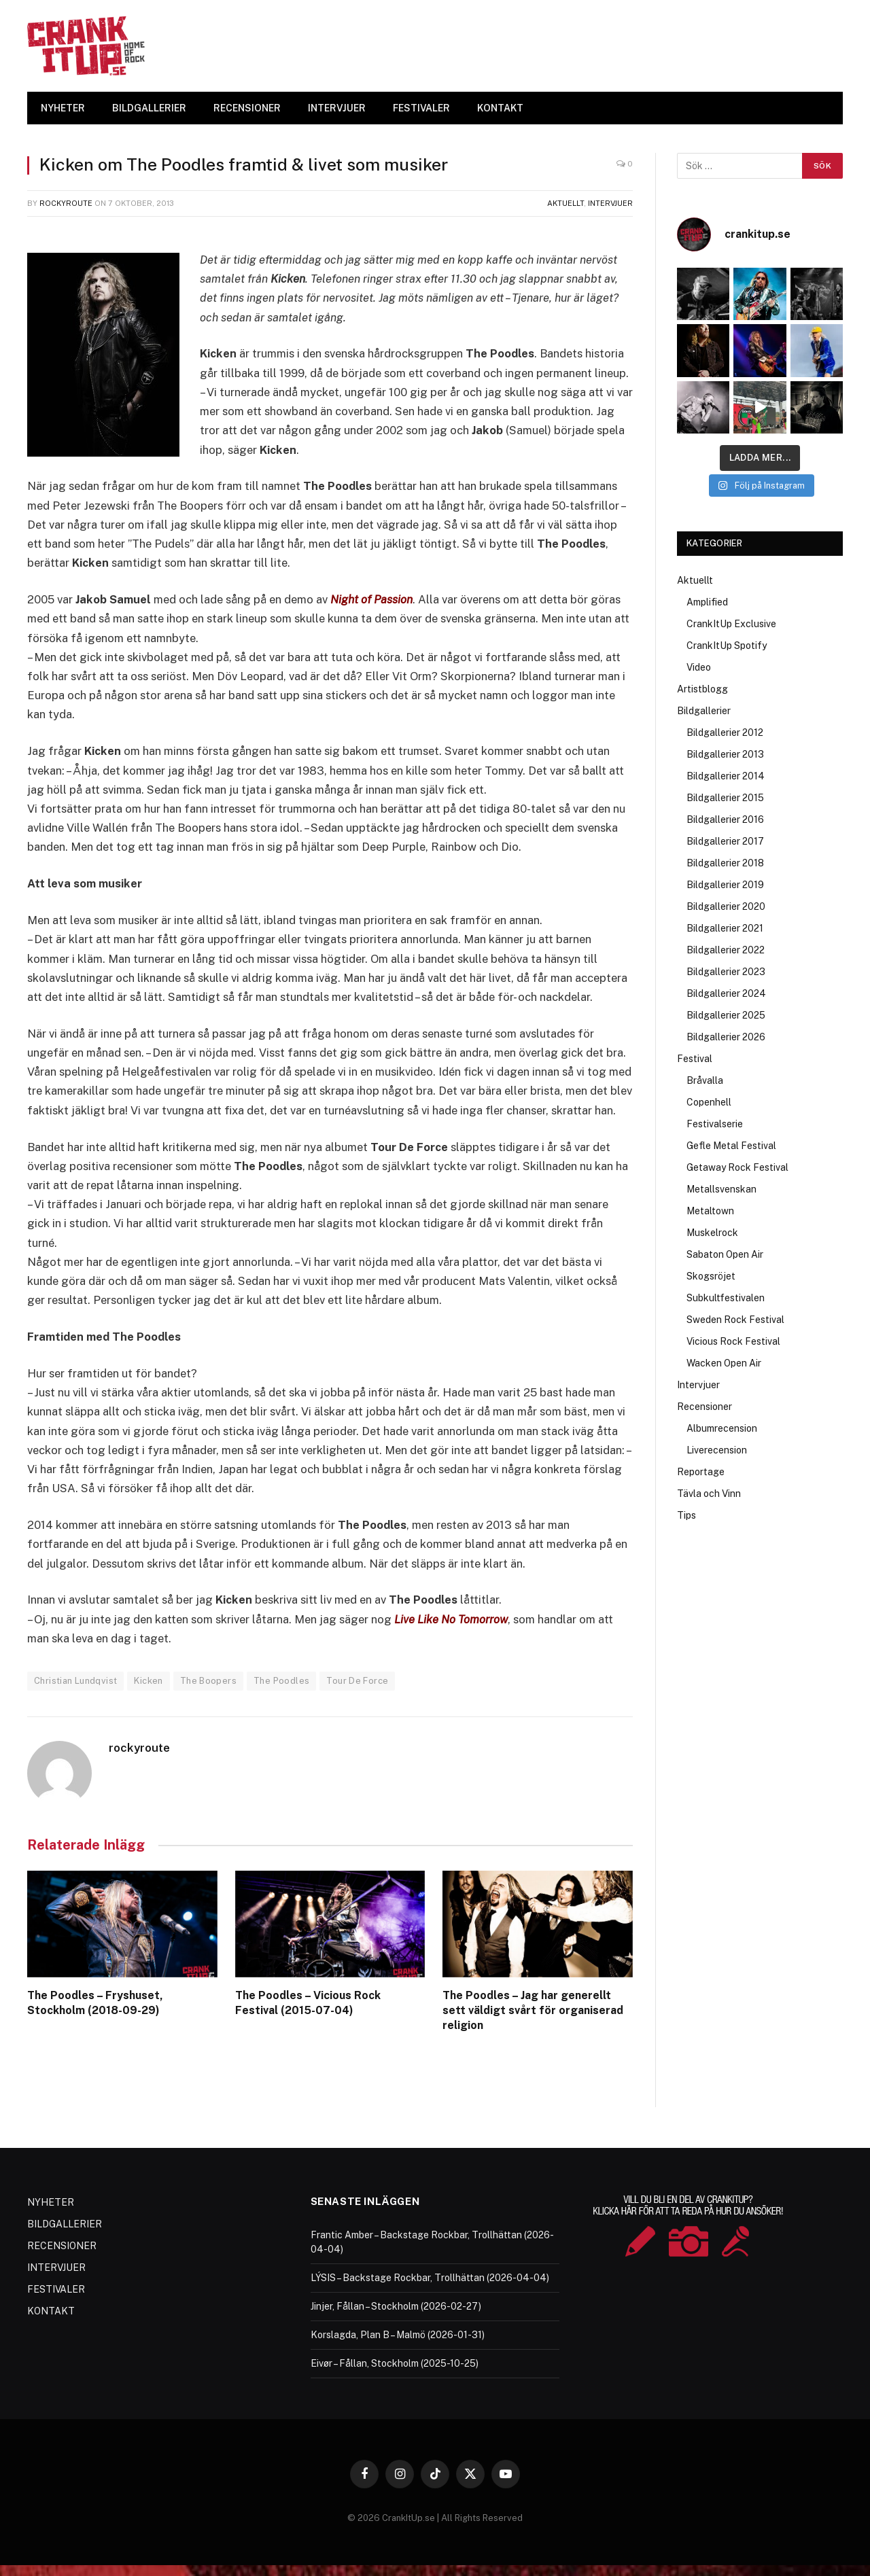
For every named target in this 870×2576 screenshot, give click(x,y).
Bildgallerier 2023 (725, 971)
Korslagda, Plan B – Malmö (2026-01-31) (398, 2334)
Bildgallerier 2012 (724, 732)
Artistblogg (702, 689)
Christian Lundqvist (75, 1681)
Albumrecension (721, 1428)
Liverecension (716, 1450)
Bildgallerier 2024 (726, 993)
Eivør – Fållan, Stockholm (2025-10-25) (394, 2362)
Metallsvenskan (721, 1189)
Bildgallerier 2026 (725, 1036)
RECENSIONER (247, 108)
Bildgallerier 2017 (725, 841)
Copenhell (708, 1102)
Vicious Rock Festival (733, 1341)
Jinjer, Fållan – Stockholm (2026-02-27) (396, 2305)
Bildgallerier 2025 (725, 1015)
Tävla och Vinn (709, 1493)
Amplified (707, 602)
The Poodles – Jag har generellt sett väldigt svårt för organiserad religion (532, 2010)
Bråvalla (704, 1080)
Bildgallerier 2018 (725, 863)
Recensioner (704, 1406)
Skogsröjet (710, 1276)
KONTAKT (500, 108)
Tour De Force (357, 1681)
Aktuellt (565, 203)
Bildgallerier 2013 (725, 754)
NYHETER (63, 108)
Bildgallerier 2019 (725, 884)
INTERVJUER (337, 108)
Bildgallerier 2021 (724, 928)
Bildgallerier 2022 (725, 950)
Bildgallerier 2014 (725, 776)
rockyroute (65, 203)
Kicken (148, 1681)
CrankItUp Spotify (726, 645)
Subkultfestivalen (725, 1297)
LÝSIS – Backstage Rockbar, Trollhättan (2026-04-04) (430, 2277)
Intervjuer (610, 203)
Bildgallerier (704, 710)
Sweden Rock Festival (735, 1319)
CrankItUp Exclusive (731, 623)
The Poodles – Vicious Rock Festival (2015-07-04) (308, 2003)
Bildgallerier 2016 (725, 819)
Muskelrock (712, 1232)
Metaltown (710, 1210)
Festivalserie (714, 1123)
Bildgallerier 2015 (725, 797)
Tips (686, 1515)
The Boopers (208, 1681)
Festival (694, 1058)
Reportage (701, 1471)
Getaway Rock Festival (737, 1167)
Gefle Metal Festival (731, 1145)
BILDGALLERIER (149, 108)
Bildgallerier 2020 (725, 906)
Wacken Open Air (723, 1363)
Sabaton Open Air (724, 1254)
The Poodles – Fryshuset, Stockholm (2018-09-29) (95, 2003)
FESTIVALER (421, 108)
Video (698, 667)
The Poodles (281, 1681)
